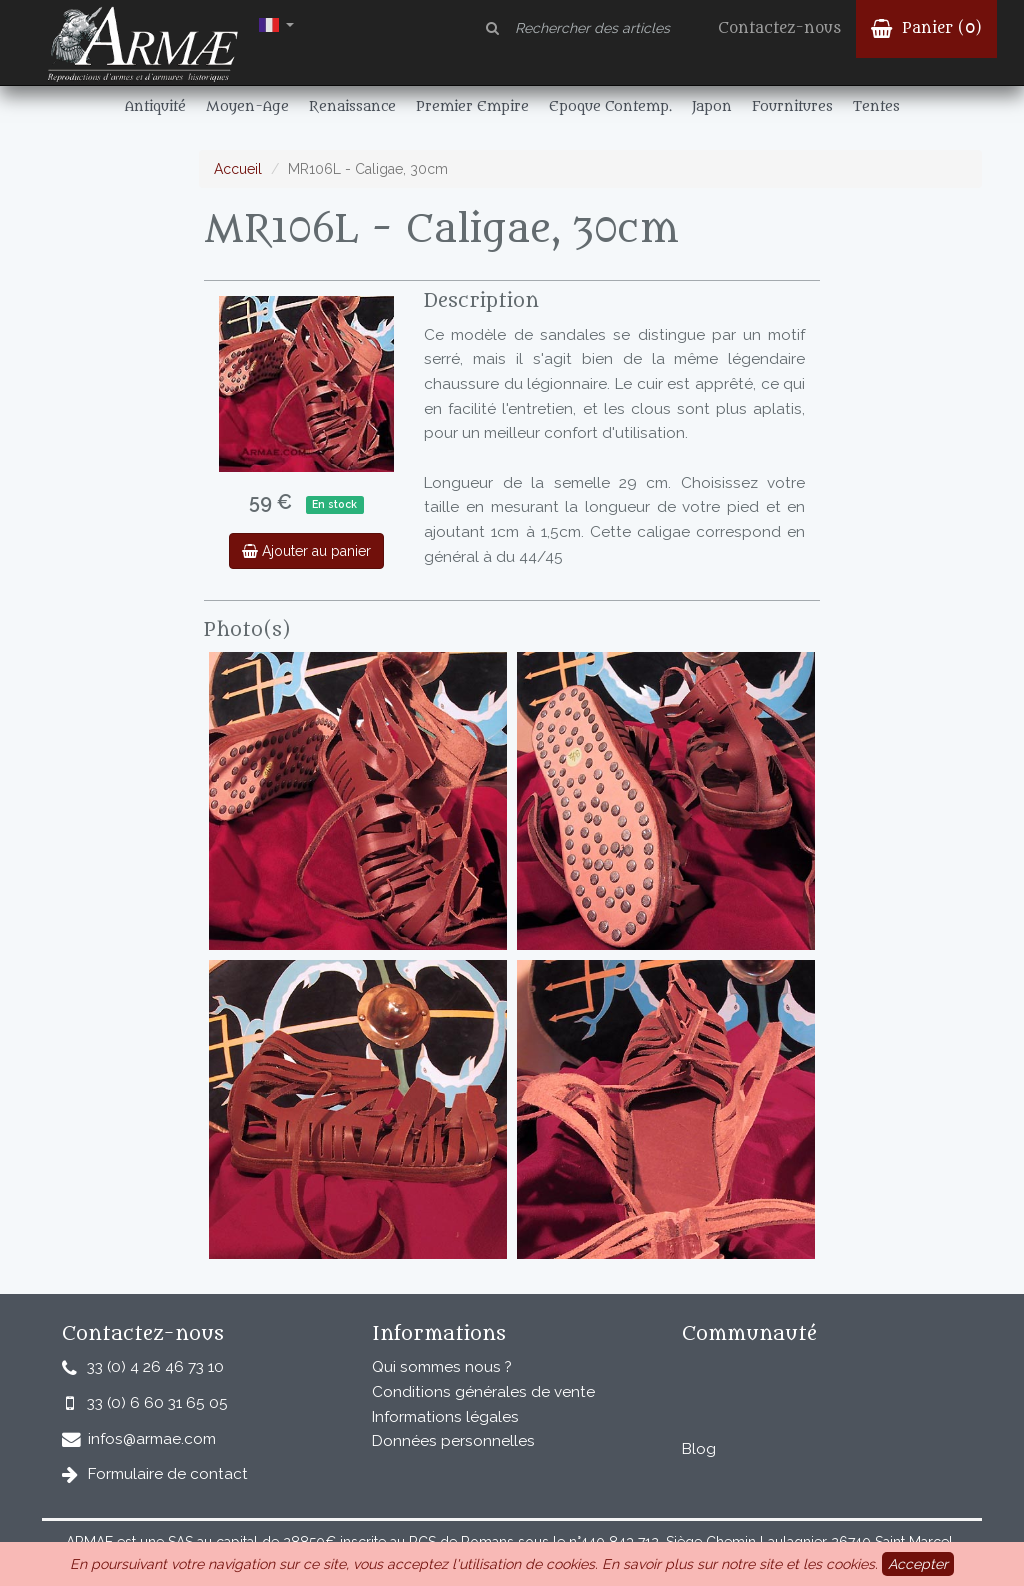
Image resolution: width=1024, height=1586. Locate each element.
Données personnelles (453, 1441)
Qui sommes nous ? (442, 1367)
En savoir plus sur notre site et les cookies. (740, 1564)
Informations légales (445, 1417)
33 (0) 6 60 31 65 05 (157, 1403)
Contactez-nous (779, 28)
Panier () (926, 28)
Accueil (238, 169)
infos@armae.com (152, 1439)
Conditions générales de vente (483, 1392)
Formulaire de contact (168, 1474)
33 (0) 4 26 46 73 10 (155, 1367)
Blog (699, 1449)
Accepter (918, 1564)
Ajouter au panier (306, 551)
